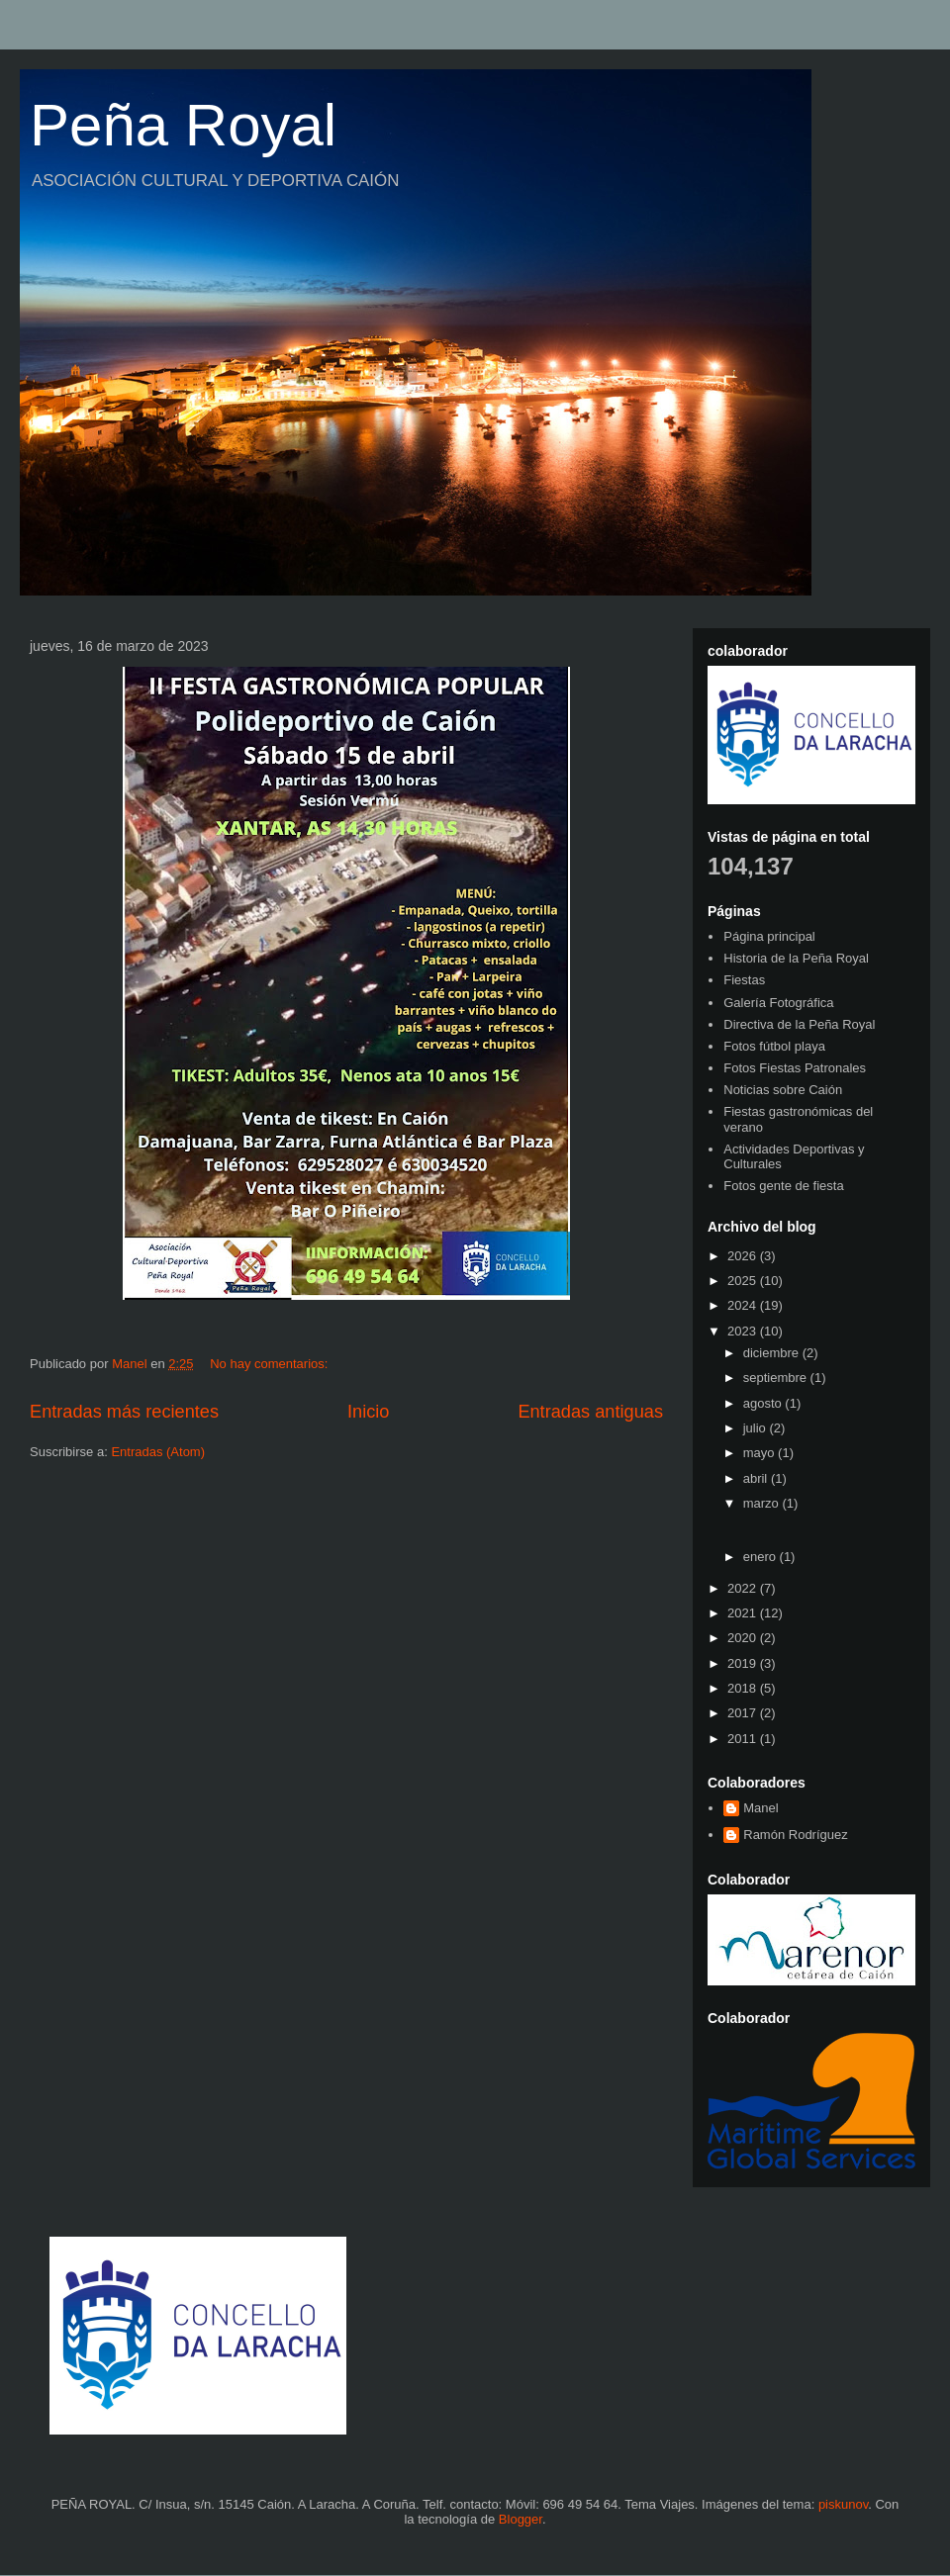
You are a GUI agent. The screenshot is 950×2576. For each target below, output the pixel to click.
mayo (760, 1452)
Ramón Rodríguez (795, 1834)
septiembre (776, 1377)
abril (757, 1478)
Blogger (520, 2519)
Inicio (368, 1412)
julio (756, 1428)
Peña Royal (183, 125)
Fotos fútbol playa (774, 1046)
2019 (743, 1663)
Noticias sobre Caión (782, 1089)
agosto (764, 1403)
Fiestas (744, 979)
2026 (743, 1255)
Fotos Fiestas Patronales (794, 1067)
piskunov (843, 2504)
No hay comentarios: (271, 1363)
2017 (743, 1712)
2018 (743, 1688)
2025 (743, 1280)
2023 (743, 1331)
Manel (760, 1807)
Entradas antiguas (590, 1412)
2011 (743, 1738)
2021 (743, 1613)
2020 (743, 1637)
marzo (763, 1503)
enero (761, 1556)
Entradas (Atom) (158, 1451)
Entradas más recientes (124, 1412)
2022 (743, 1588)
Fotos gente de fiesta (783, 1185)
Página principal (769, 936)
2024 (743, 1305)
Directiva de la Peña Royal (799, 1024)
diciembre (773, 1352)
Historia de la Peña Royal (796, 958)
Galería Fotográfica (778, 1002)
